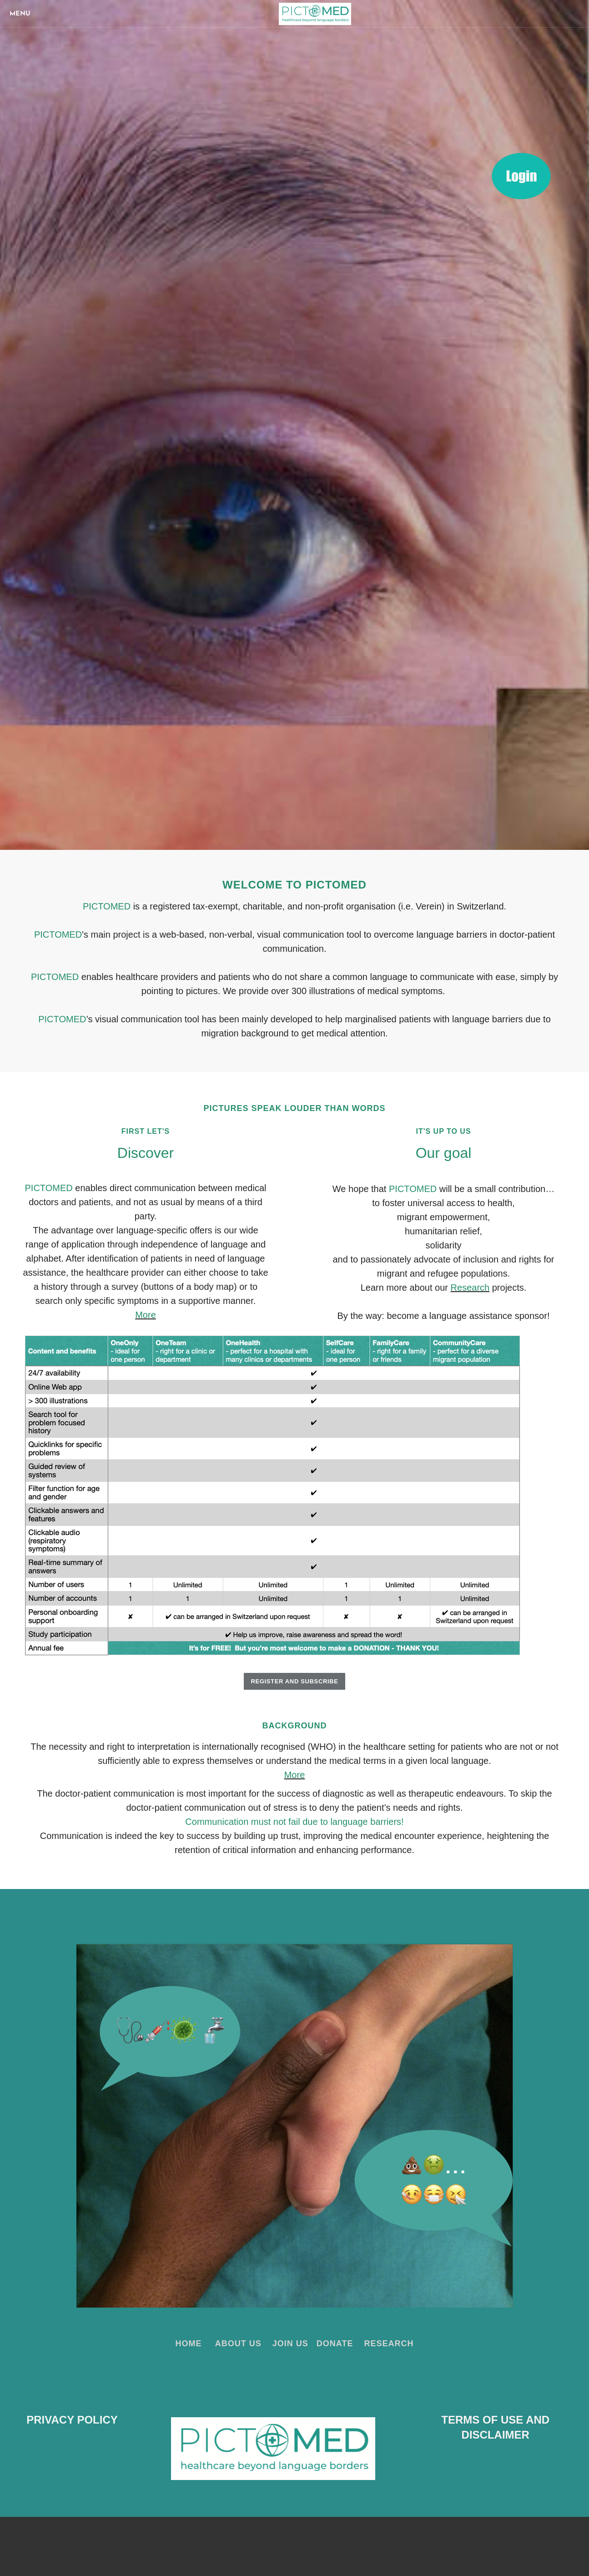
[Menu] (22, 13)
